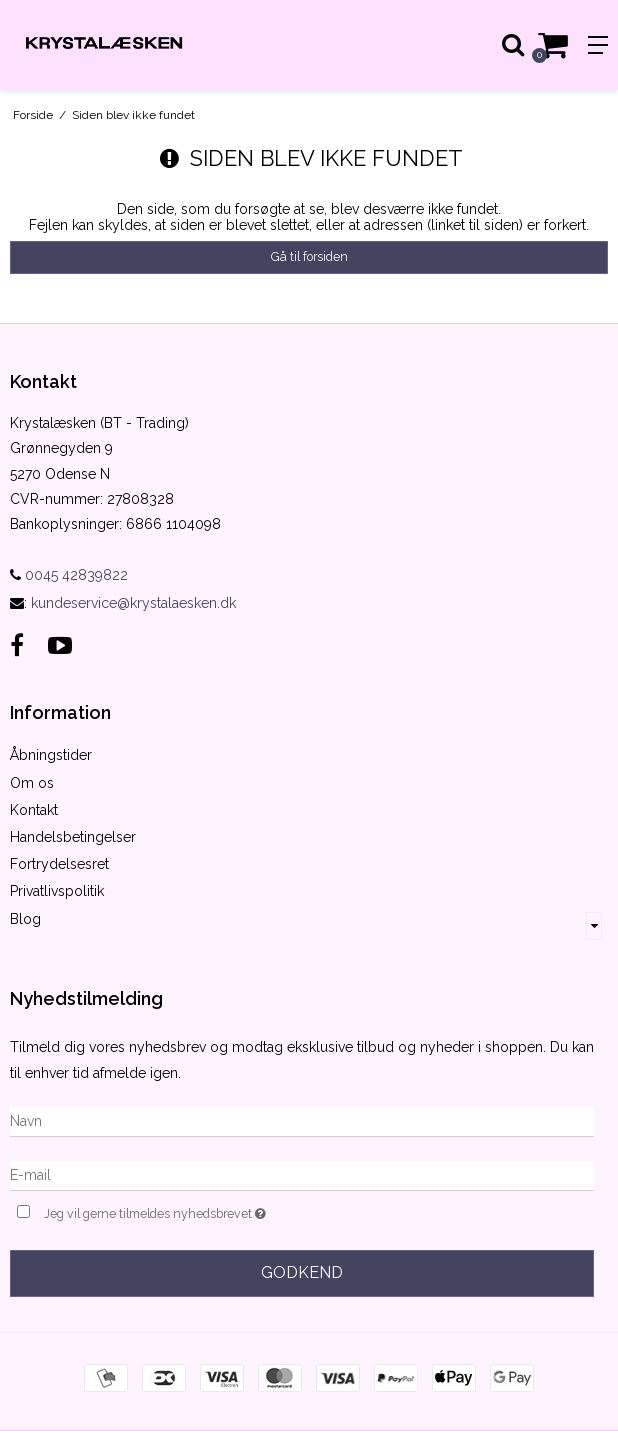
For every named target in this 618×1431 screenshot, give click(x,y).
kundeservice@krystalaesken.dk (133, 603)
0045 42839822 (69, 575)
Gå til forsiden (309, 256)
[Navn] (302, 1120)
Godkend (302, 1272)
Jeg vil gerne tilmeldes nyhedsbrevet (205, 1211)
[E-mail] (302, 1174)
